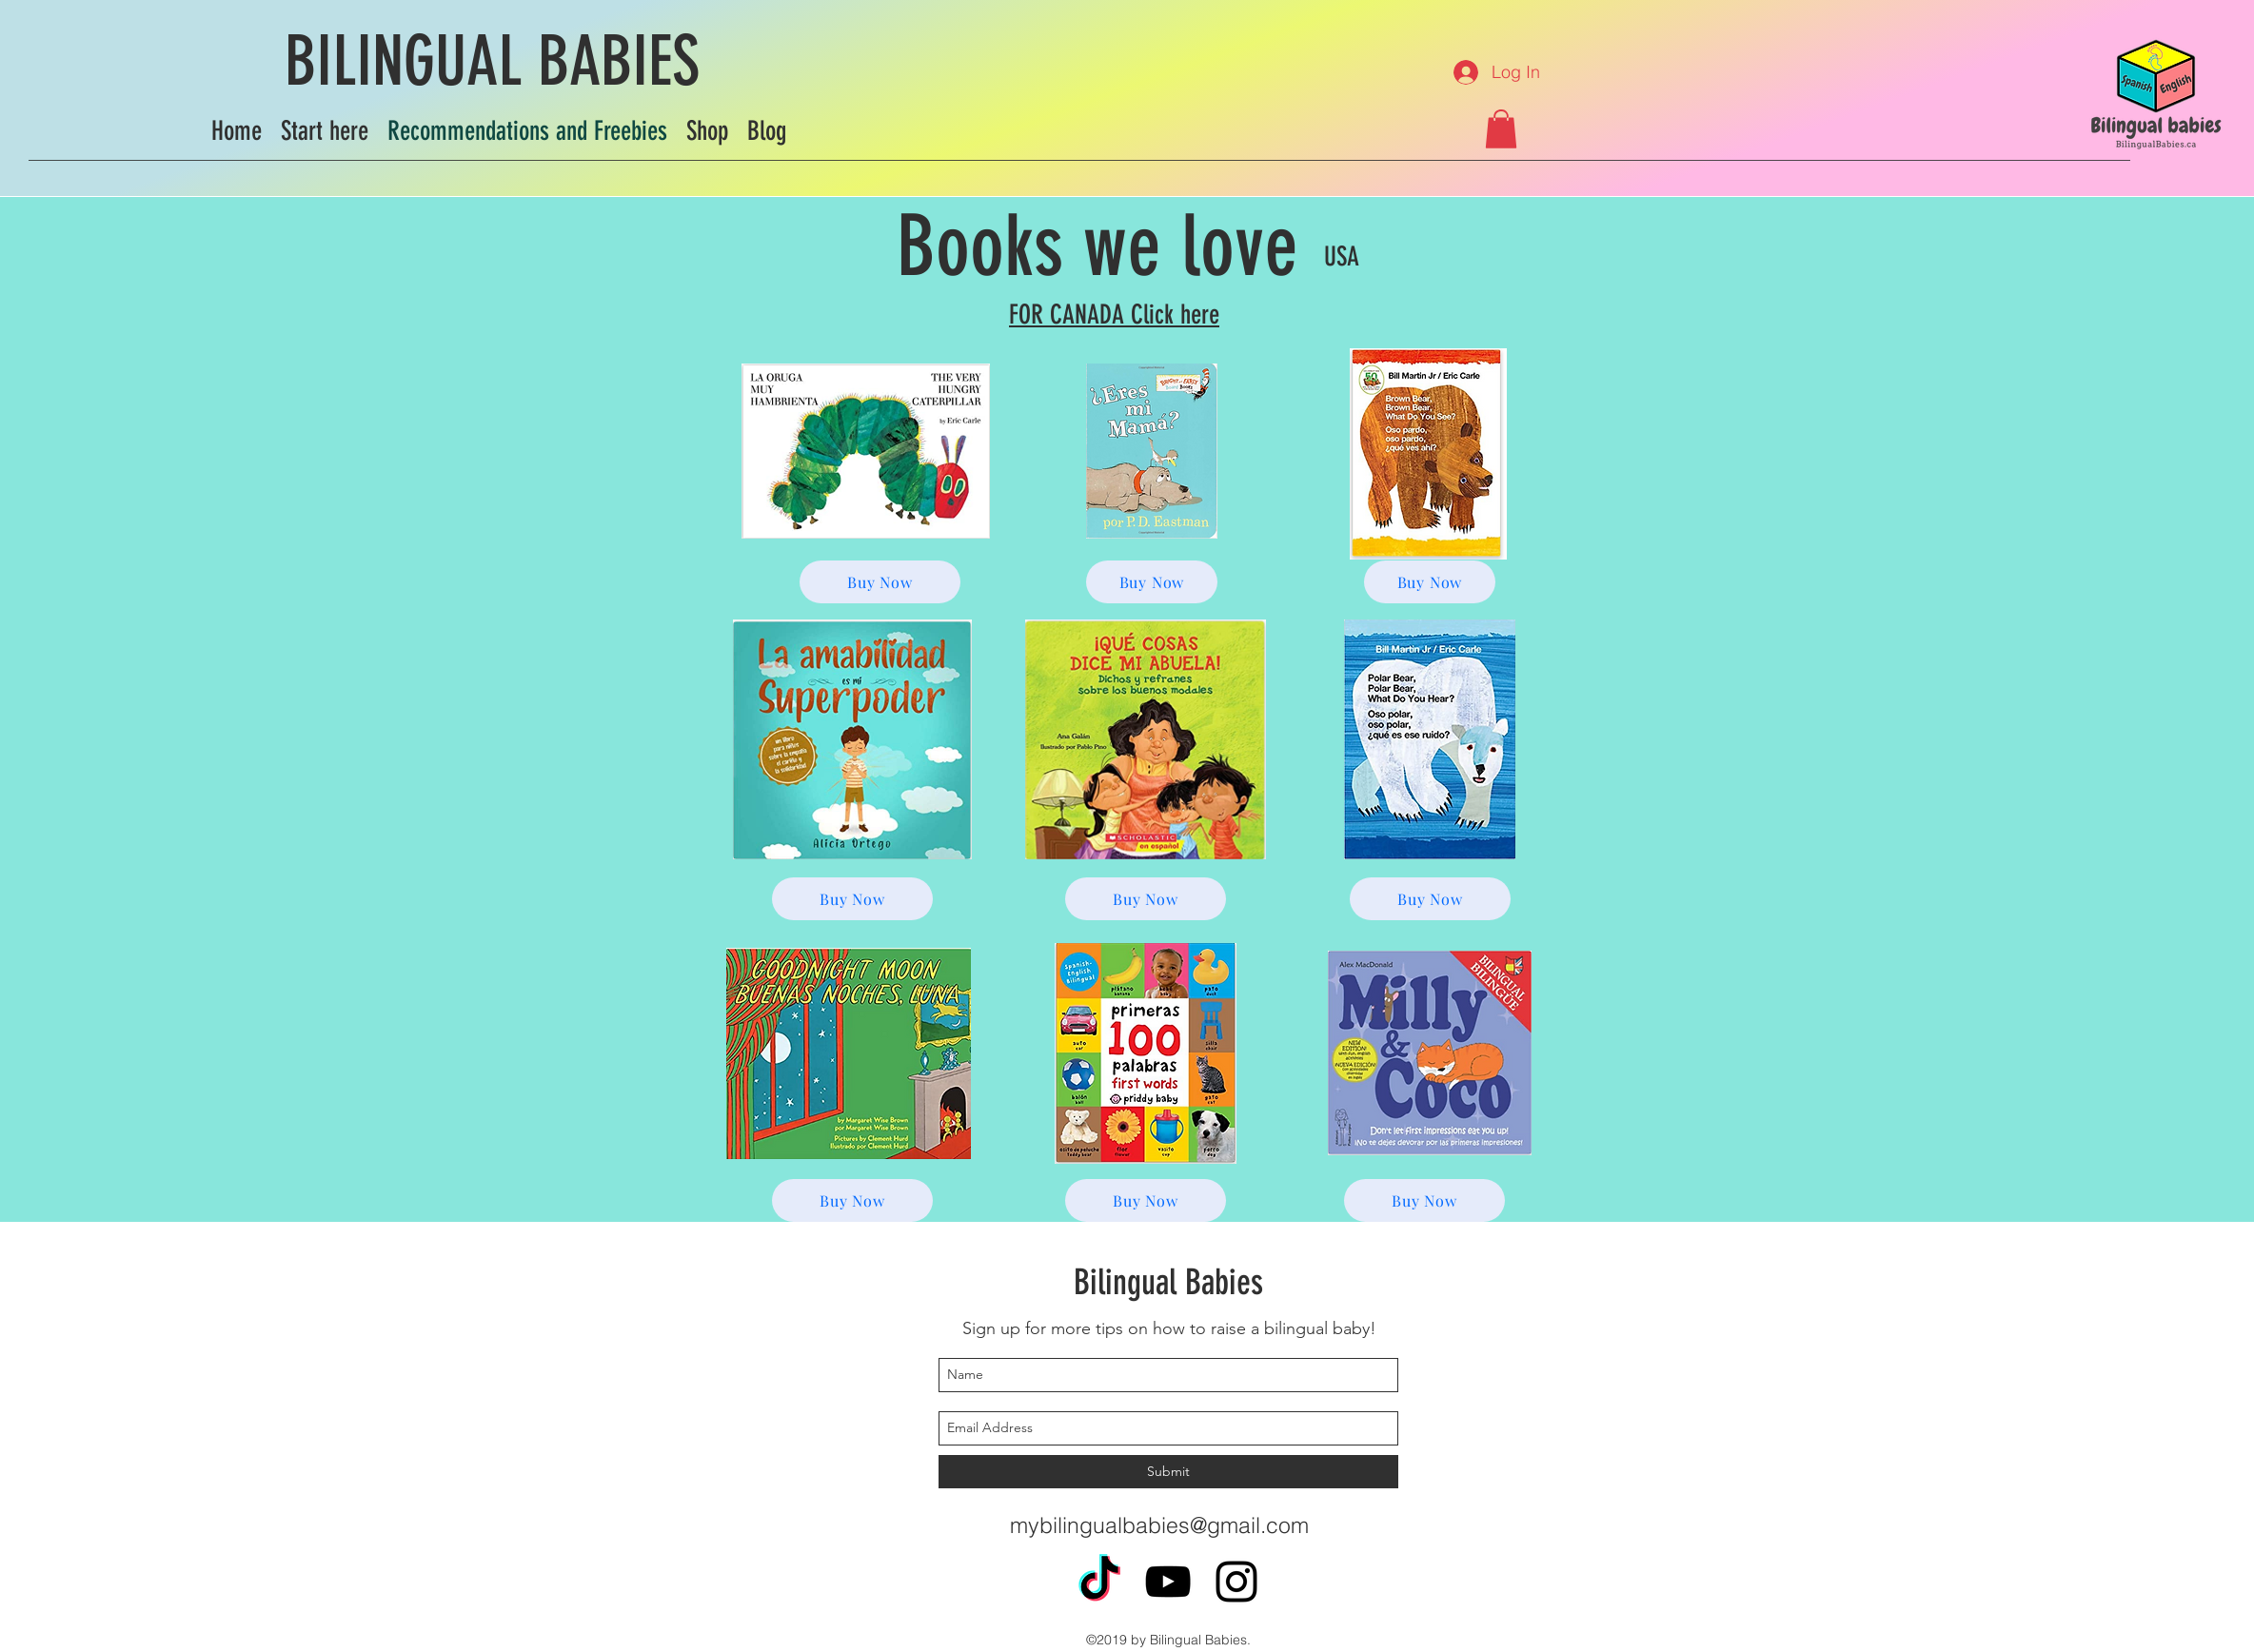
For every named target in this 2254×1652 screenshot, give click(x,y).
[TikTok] (1099, 1581)
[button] (1501, 128)
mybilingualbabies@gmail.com (1159, 1525)
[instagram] (1236, 1581)
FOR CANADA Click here (1114, 314)
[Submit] (1168, 1471)
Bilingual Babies (1168, 1282)
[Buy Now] (880, 581)
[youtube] (1168, 1581)
